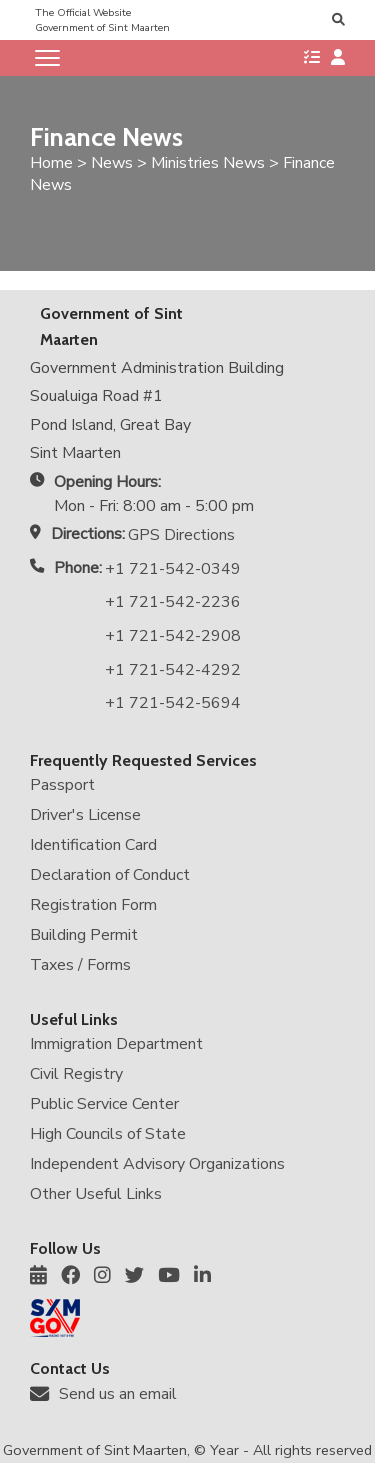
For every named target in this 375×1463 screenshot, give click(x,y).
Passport (62, 785)
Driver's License (85, 815)
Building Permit (84, 935)
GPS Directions (181, 535)
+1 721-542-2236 (173, 602)
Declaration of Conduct (110, 875)
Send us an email (118, 1394)
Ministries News (208, 163)
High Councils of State (108, 1134)
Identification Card (93, 845)
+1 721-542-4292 (173, 670)
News (112, 163)
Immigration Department (116, 1044)
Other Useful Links (96, 1194)
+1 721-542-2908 (173, 636)
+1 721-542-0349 (173, 569)
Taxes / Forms (80, 965)
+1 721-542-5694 (173, 703)
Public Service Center (104, 1104)
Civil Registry (76, 1074)
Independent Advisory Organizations (157, 1164)
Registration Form (93, 905)
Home (51, 163)
